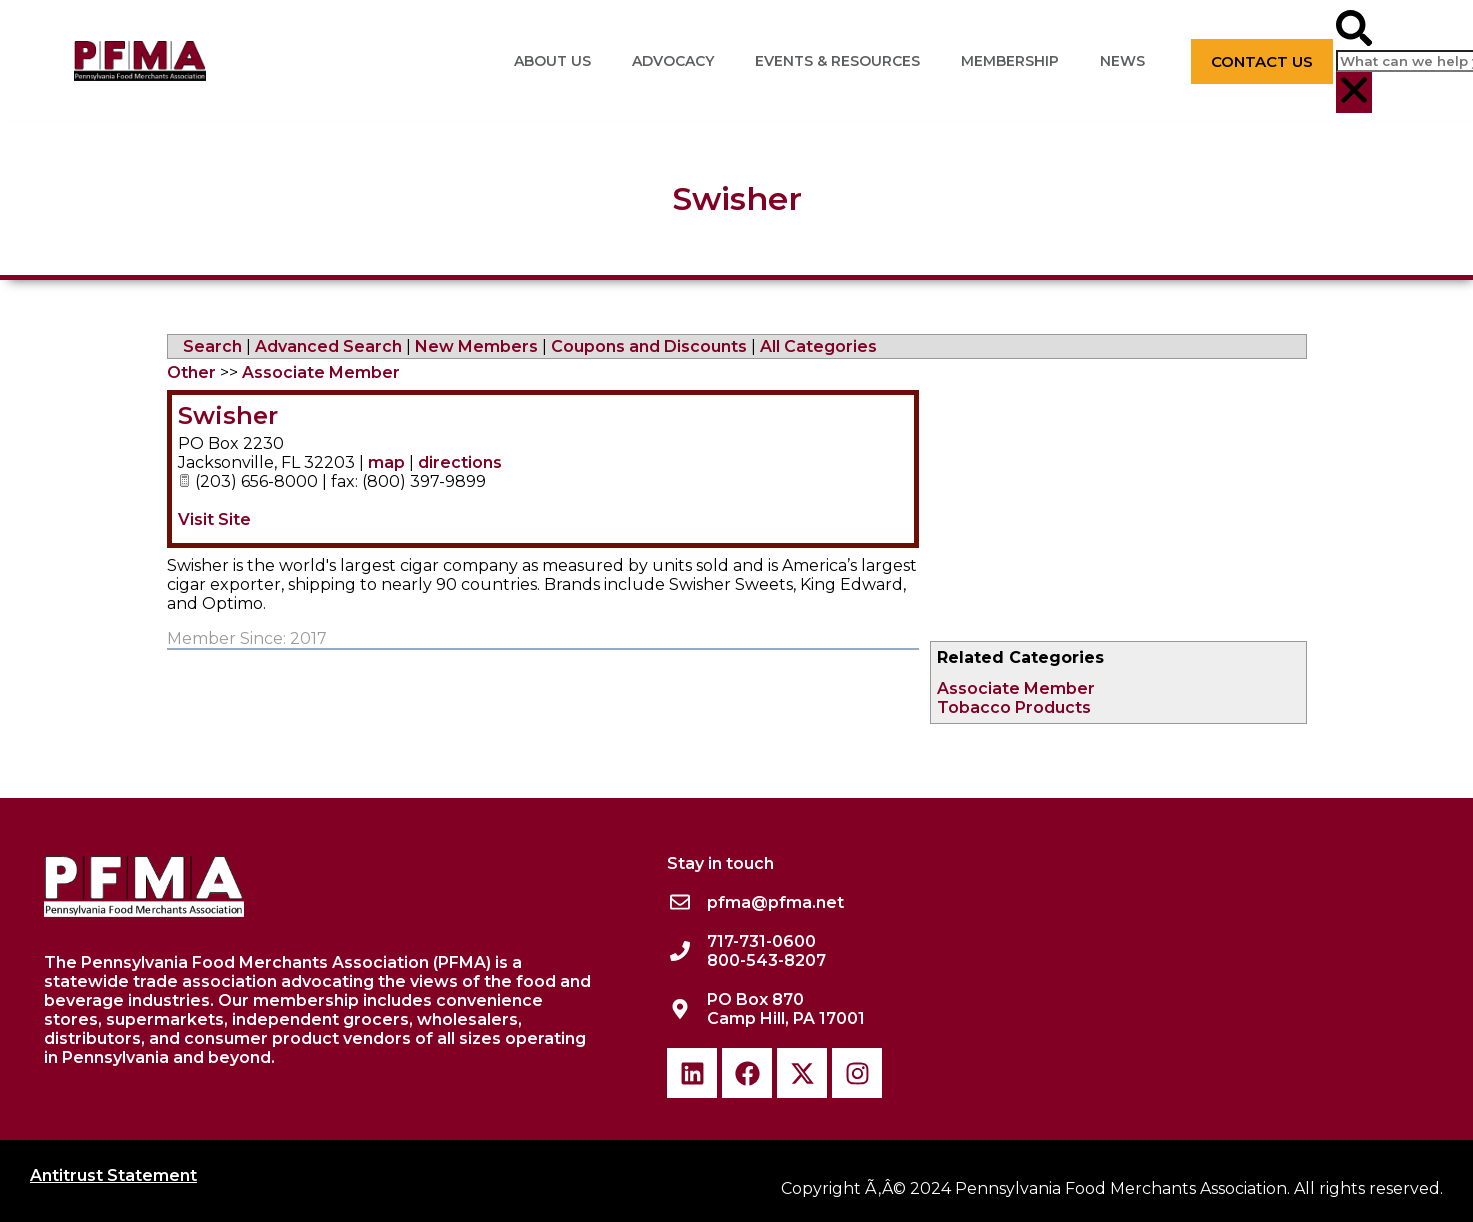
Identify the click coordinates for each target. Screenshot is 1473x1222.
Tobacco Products (1014, 707)
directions (460, 462)
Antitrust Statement (113, 1175)
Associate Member (1016, 688)
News (1122, 61)
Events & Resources (837, 61)
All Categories (818, 346)
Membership (1010, 61)
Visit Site (214, 519)
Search (212, 346)
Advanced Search (328, 346)
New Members (476, 346)
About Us (552, 61)
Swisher (228, 415)
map (386, 462)
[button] (1354, 30)
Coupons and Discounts (649, 346)
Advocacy (673, 61)
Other (191, 372)
